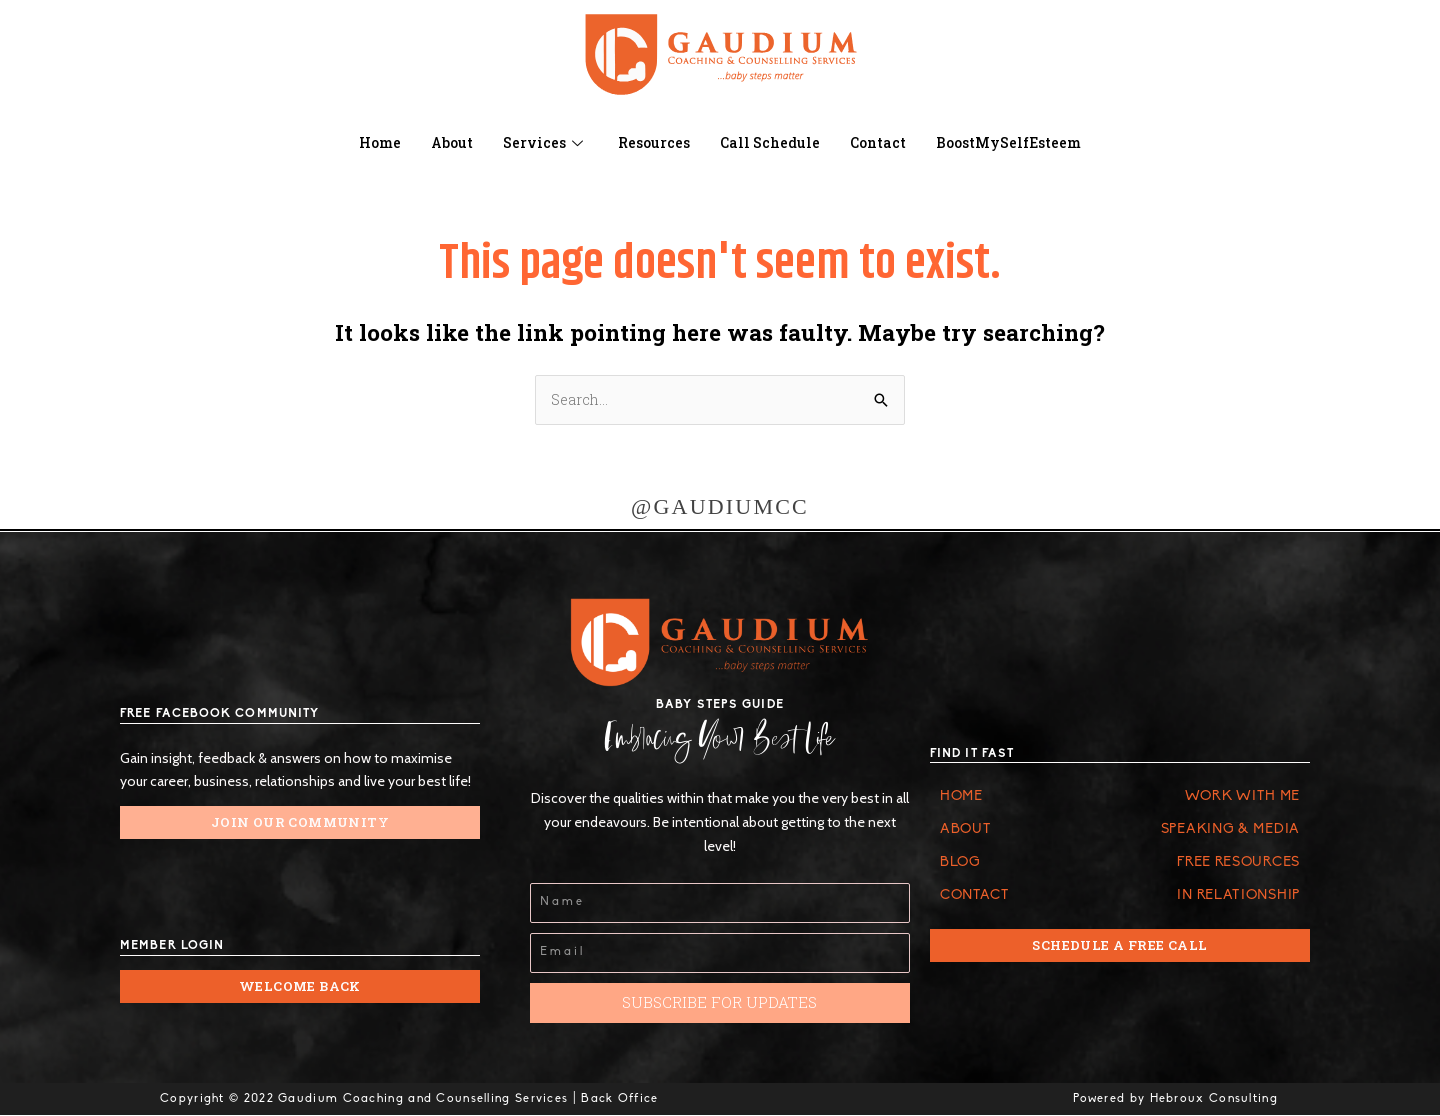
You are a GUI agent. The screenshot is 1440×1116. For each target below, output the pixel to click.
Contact (881, 143)
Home (365, 143)
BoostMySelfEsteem (1020, 143)
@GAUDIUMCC (720, 507)
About (441, 143)
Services (537, 143)
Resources (649, 143)
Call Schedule (769, 143)
